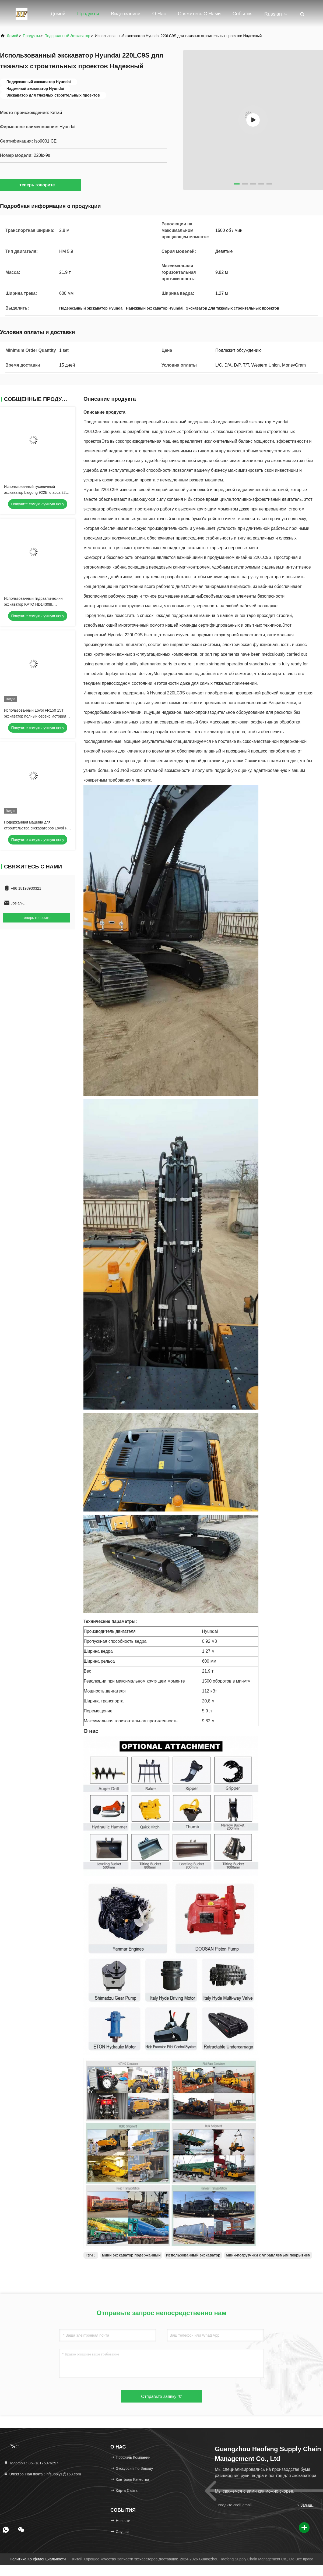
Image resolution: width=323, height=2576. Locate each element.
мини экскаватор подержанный (131, 2255)
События (242, 13)
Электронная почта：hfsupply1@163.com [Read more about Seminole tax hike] (42, 2474)
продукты (31, 36)
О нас (159, 13)
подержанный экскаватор (67, 36)
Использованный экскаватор (193, 2255)
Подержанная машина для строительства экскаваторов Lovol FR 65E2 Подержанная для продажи (37, 828)
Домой (58, 13)
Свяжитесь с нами (199, 13)
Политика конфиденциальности (38, 2559)
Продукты (88, 13)
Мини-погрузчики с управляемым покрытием (268, 2255)
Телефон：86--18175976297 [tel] (31, 2463)
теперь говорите (40, 184)
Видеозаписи (126, 13)
